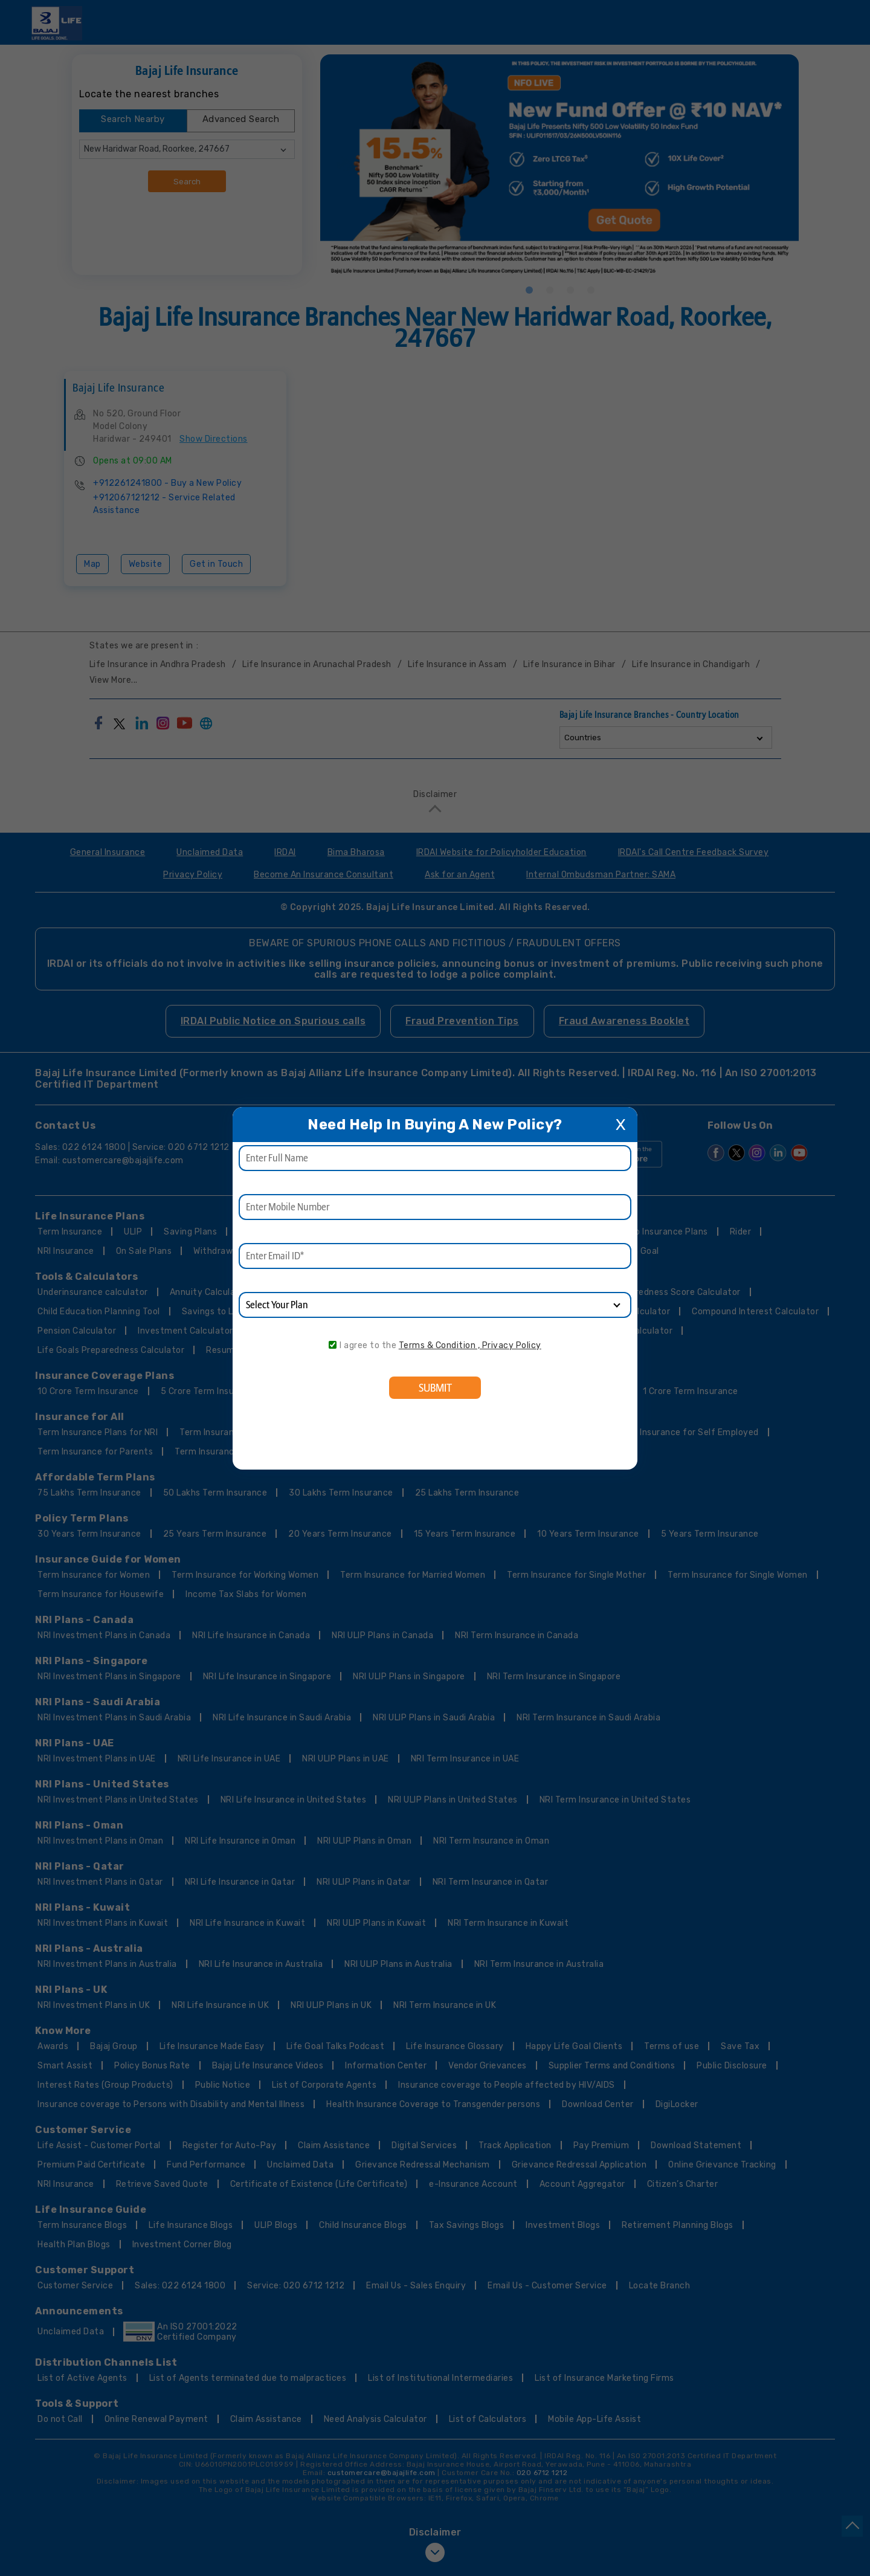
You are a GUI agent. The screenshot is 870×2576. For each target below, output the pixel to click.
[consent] (333, 1345)
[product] (435, 1305)
